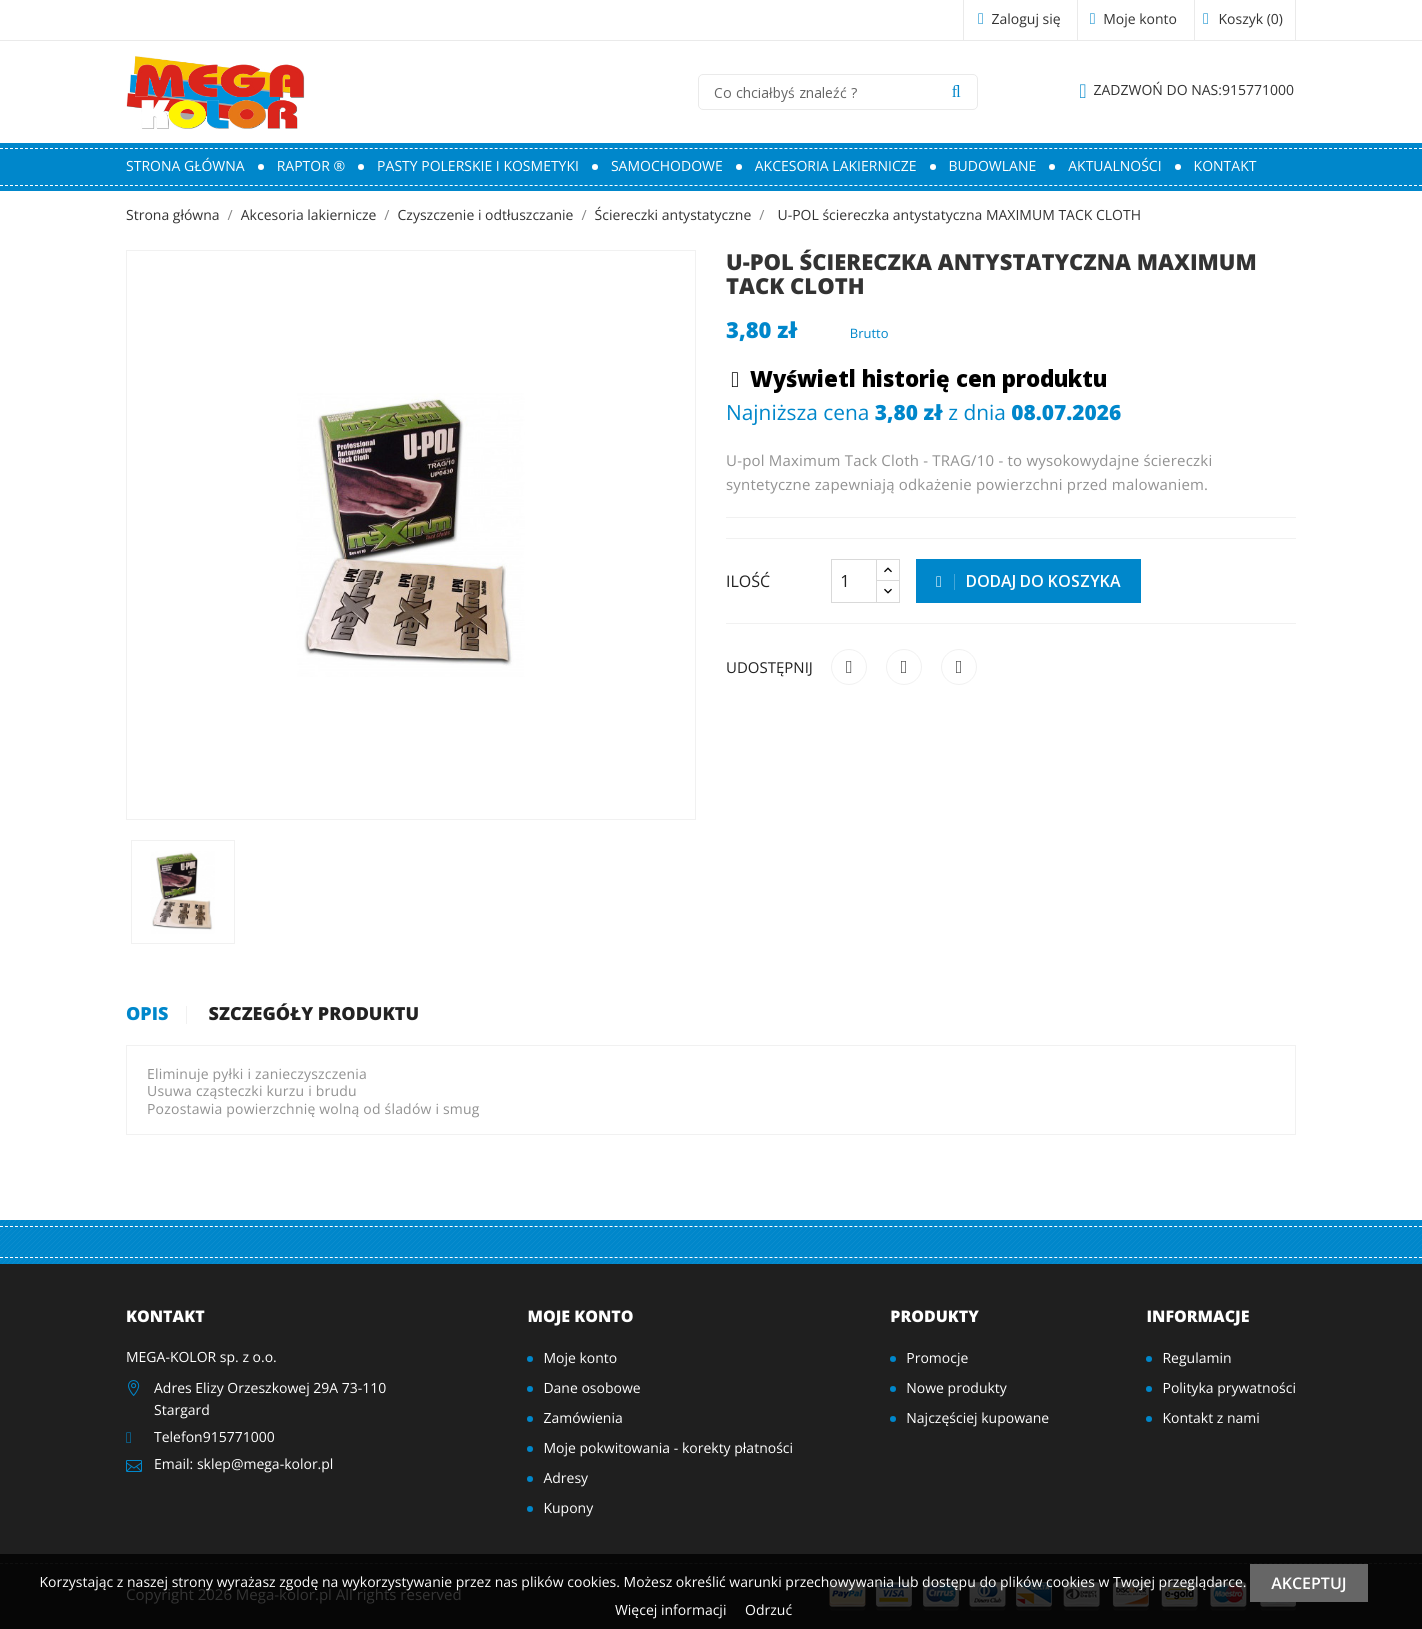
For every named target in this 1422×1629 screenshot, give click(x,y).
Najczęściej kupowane (977, 1418)
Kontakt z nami (1210, 1418)
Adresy (565, 1478)
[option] (183, 892)
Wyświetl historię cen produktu (919, 380)
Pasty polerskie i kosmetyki (478, 166)
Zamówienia (582, 1418)
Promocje (937, 1358)
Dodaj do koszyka (1028, 581)
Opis (147, 1015)
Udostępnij (849, 667)
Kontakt (1225, 166)
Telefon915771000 (214, 1437)
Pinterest (959, 667)
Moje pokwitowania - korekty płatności (668, 1448)
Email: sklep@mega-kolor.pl (243, 1464)
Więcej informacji (672, 1610)
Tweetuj (904, 667)
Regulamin (1196, 1358)
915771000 (1186, 91)
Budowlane (993, 166)
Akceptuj (1308, 1583)
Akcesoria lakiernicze (836, 166)
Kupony (568, 1508)
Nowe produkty (956, 1388)
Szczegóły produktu (314, 1015)
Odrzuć (768, 1610)
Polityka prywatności (1229, 1388)
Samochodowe (667, 166)
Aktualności (1114, 166)
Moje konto (580, 1316)
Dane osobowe (591, 1388)
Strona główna (185, 166)
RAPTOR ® (311, 166)
